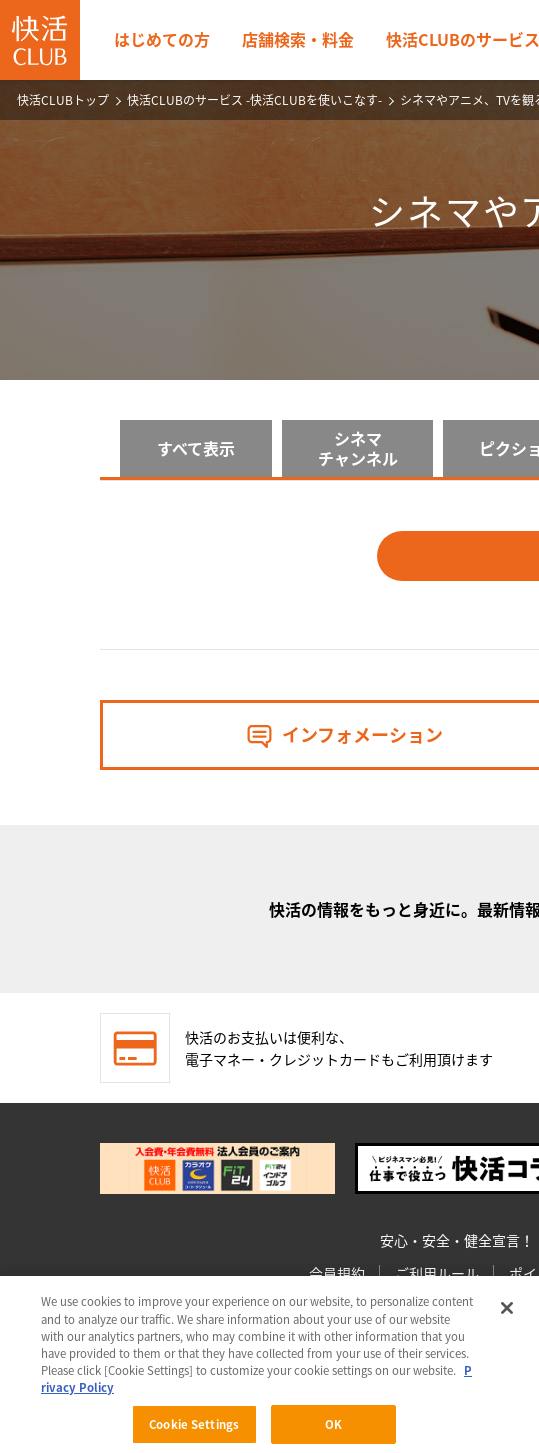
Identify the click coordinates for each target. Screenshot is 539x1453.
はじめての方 (162, 39)
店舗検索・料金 (298, 39)
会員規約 (337, 1273)
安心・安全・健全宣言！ (457, 1240)
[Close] (507, 1311)
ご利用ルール (437, 1273)
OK (333, 1427)
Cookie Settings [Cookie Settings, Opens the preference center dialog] (194, 1427)
